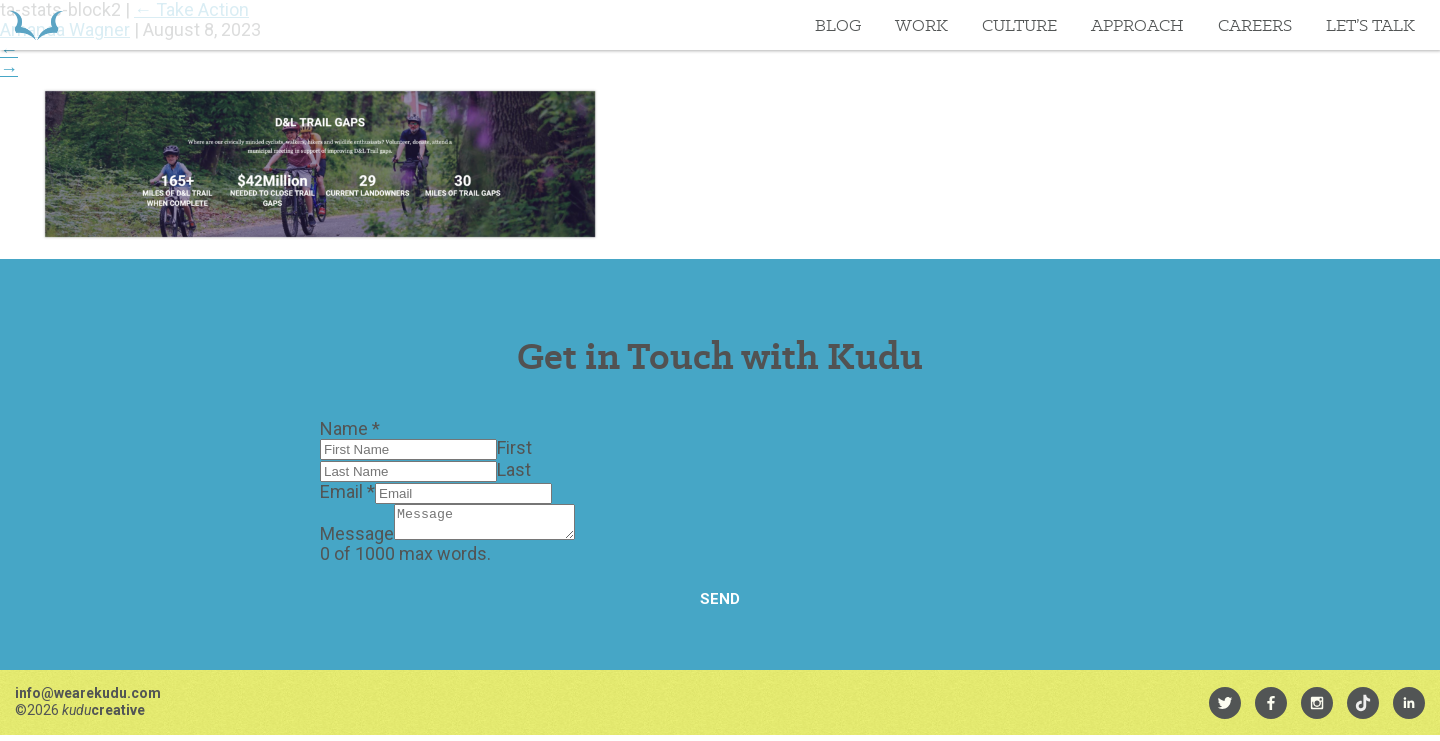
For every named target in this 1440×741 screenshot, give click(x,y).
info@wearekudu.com (88, 699)
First (514, 447)
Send (720, 605)
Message (357, 539)
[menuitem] (1225, 709)
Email (347, 491)
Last (514, 469)
